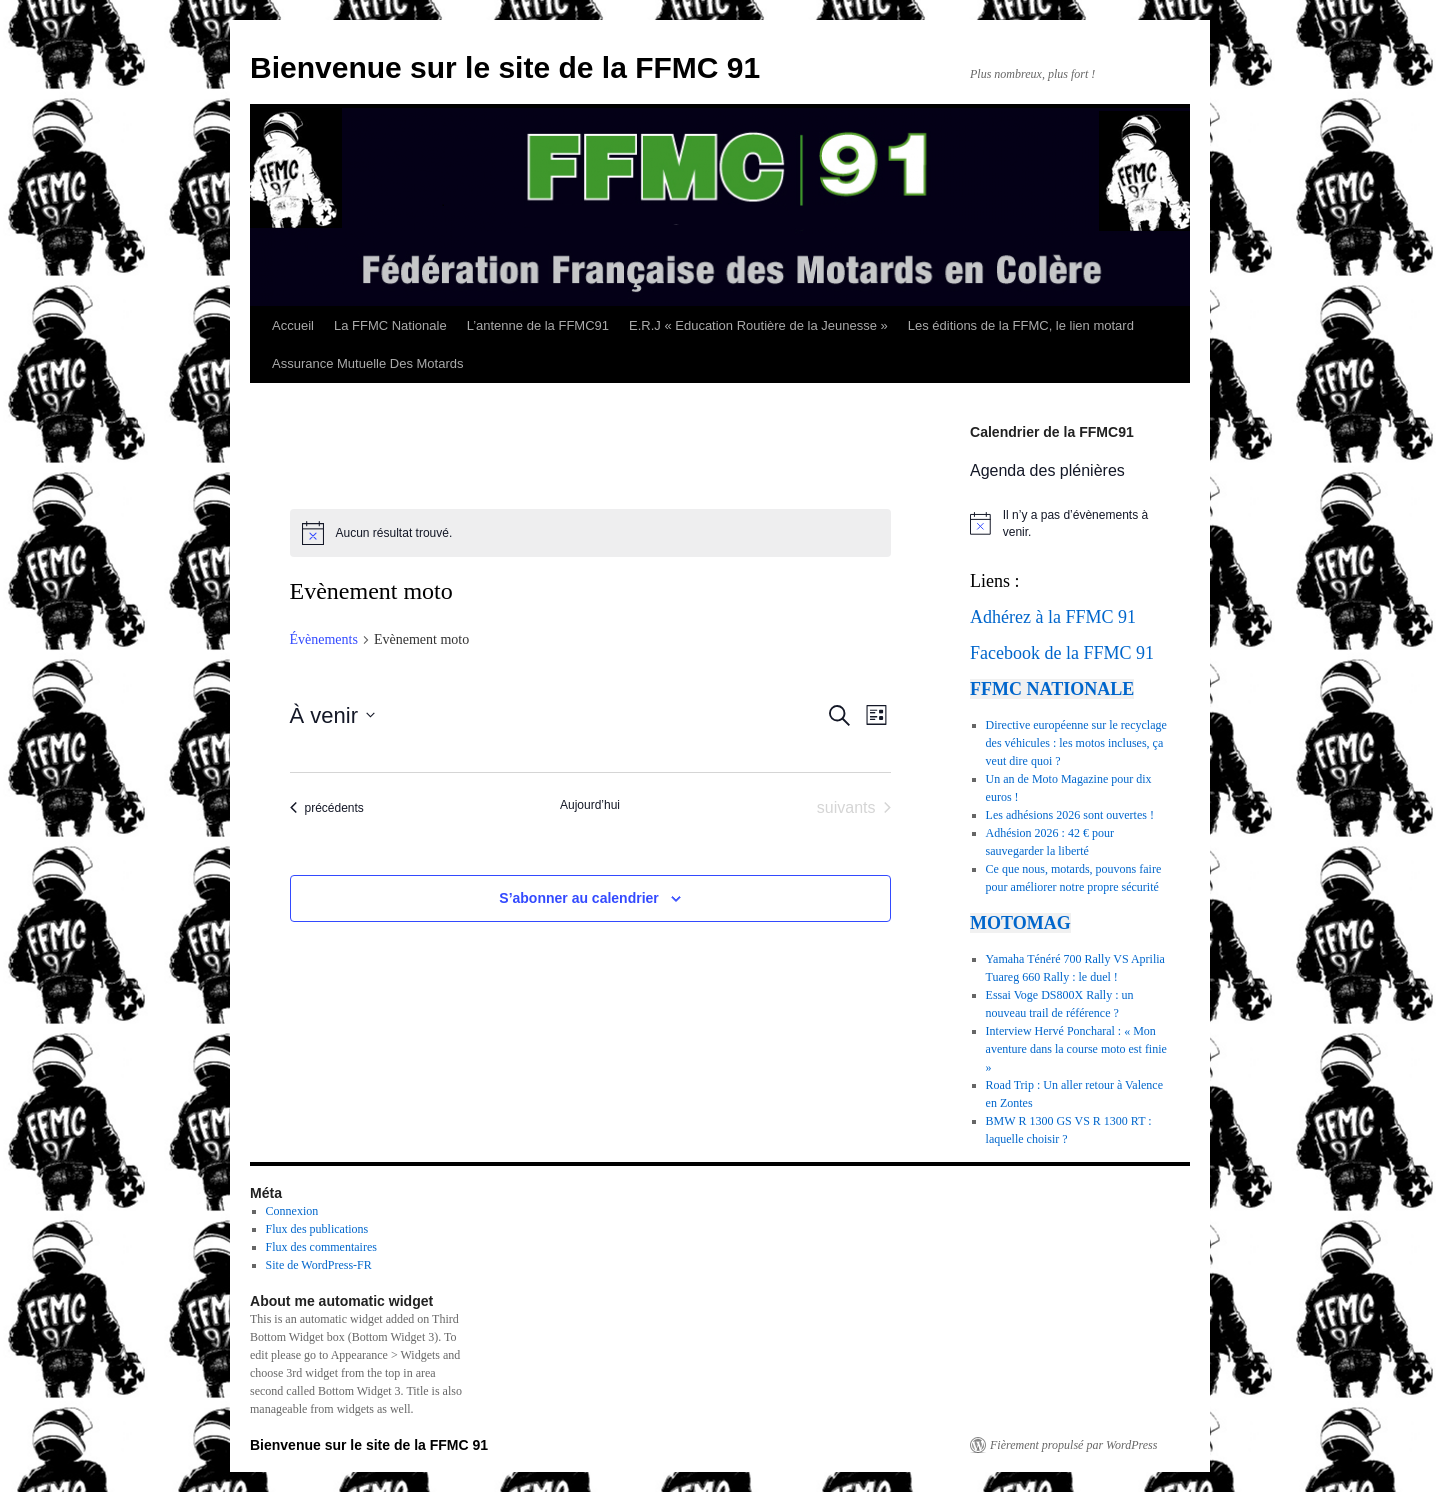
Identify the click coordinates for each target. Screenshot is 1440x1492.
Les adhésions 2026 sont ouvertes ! (1070, 815)
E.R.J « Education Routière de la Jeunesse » (758, 325)
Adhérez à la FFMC (1041, 617)
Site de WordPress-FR (319, 1265)
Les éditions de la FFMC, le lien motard (1021, 325)
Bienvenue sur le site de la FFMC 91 (505, 67)
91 (1127, 617)
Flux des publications (317, 1229)
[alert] (590, 533)
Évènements (324, 639)
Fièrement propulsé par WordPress (1073, 1445)
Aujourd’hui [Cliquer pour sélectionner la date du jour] (590, 805)
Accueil (293, 325)
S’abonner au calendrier (579, 898)
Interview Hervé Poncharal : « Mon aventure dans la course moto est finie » (1076, 1049)
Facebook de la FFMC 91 (1062, 653)
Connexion (292, 1211)
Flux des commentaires (321, 1247)
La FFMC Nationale (390, 325)
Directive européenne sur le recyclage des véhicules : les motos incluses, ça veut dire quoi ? (1076, 743)
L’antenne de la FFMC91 (538, 325)
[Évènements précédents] (327, 808)
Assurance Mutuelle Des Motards (367, 363)
